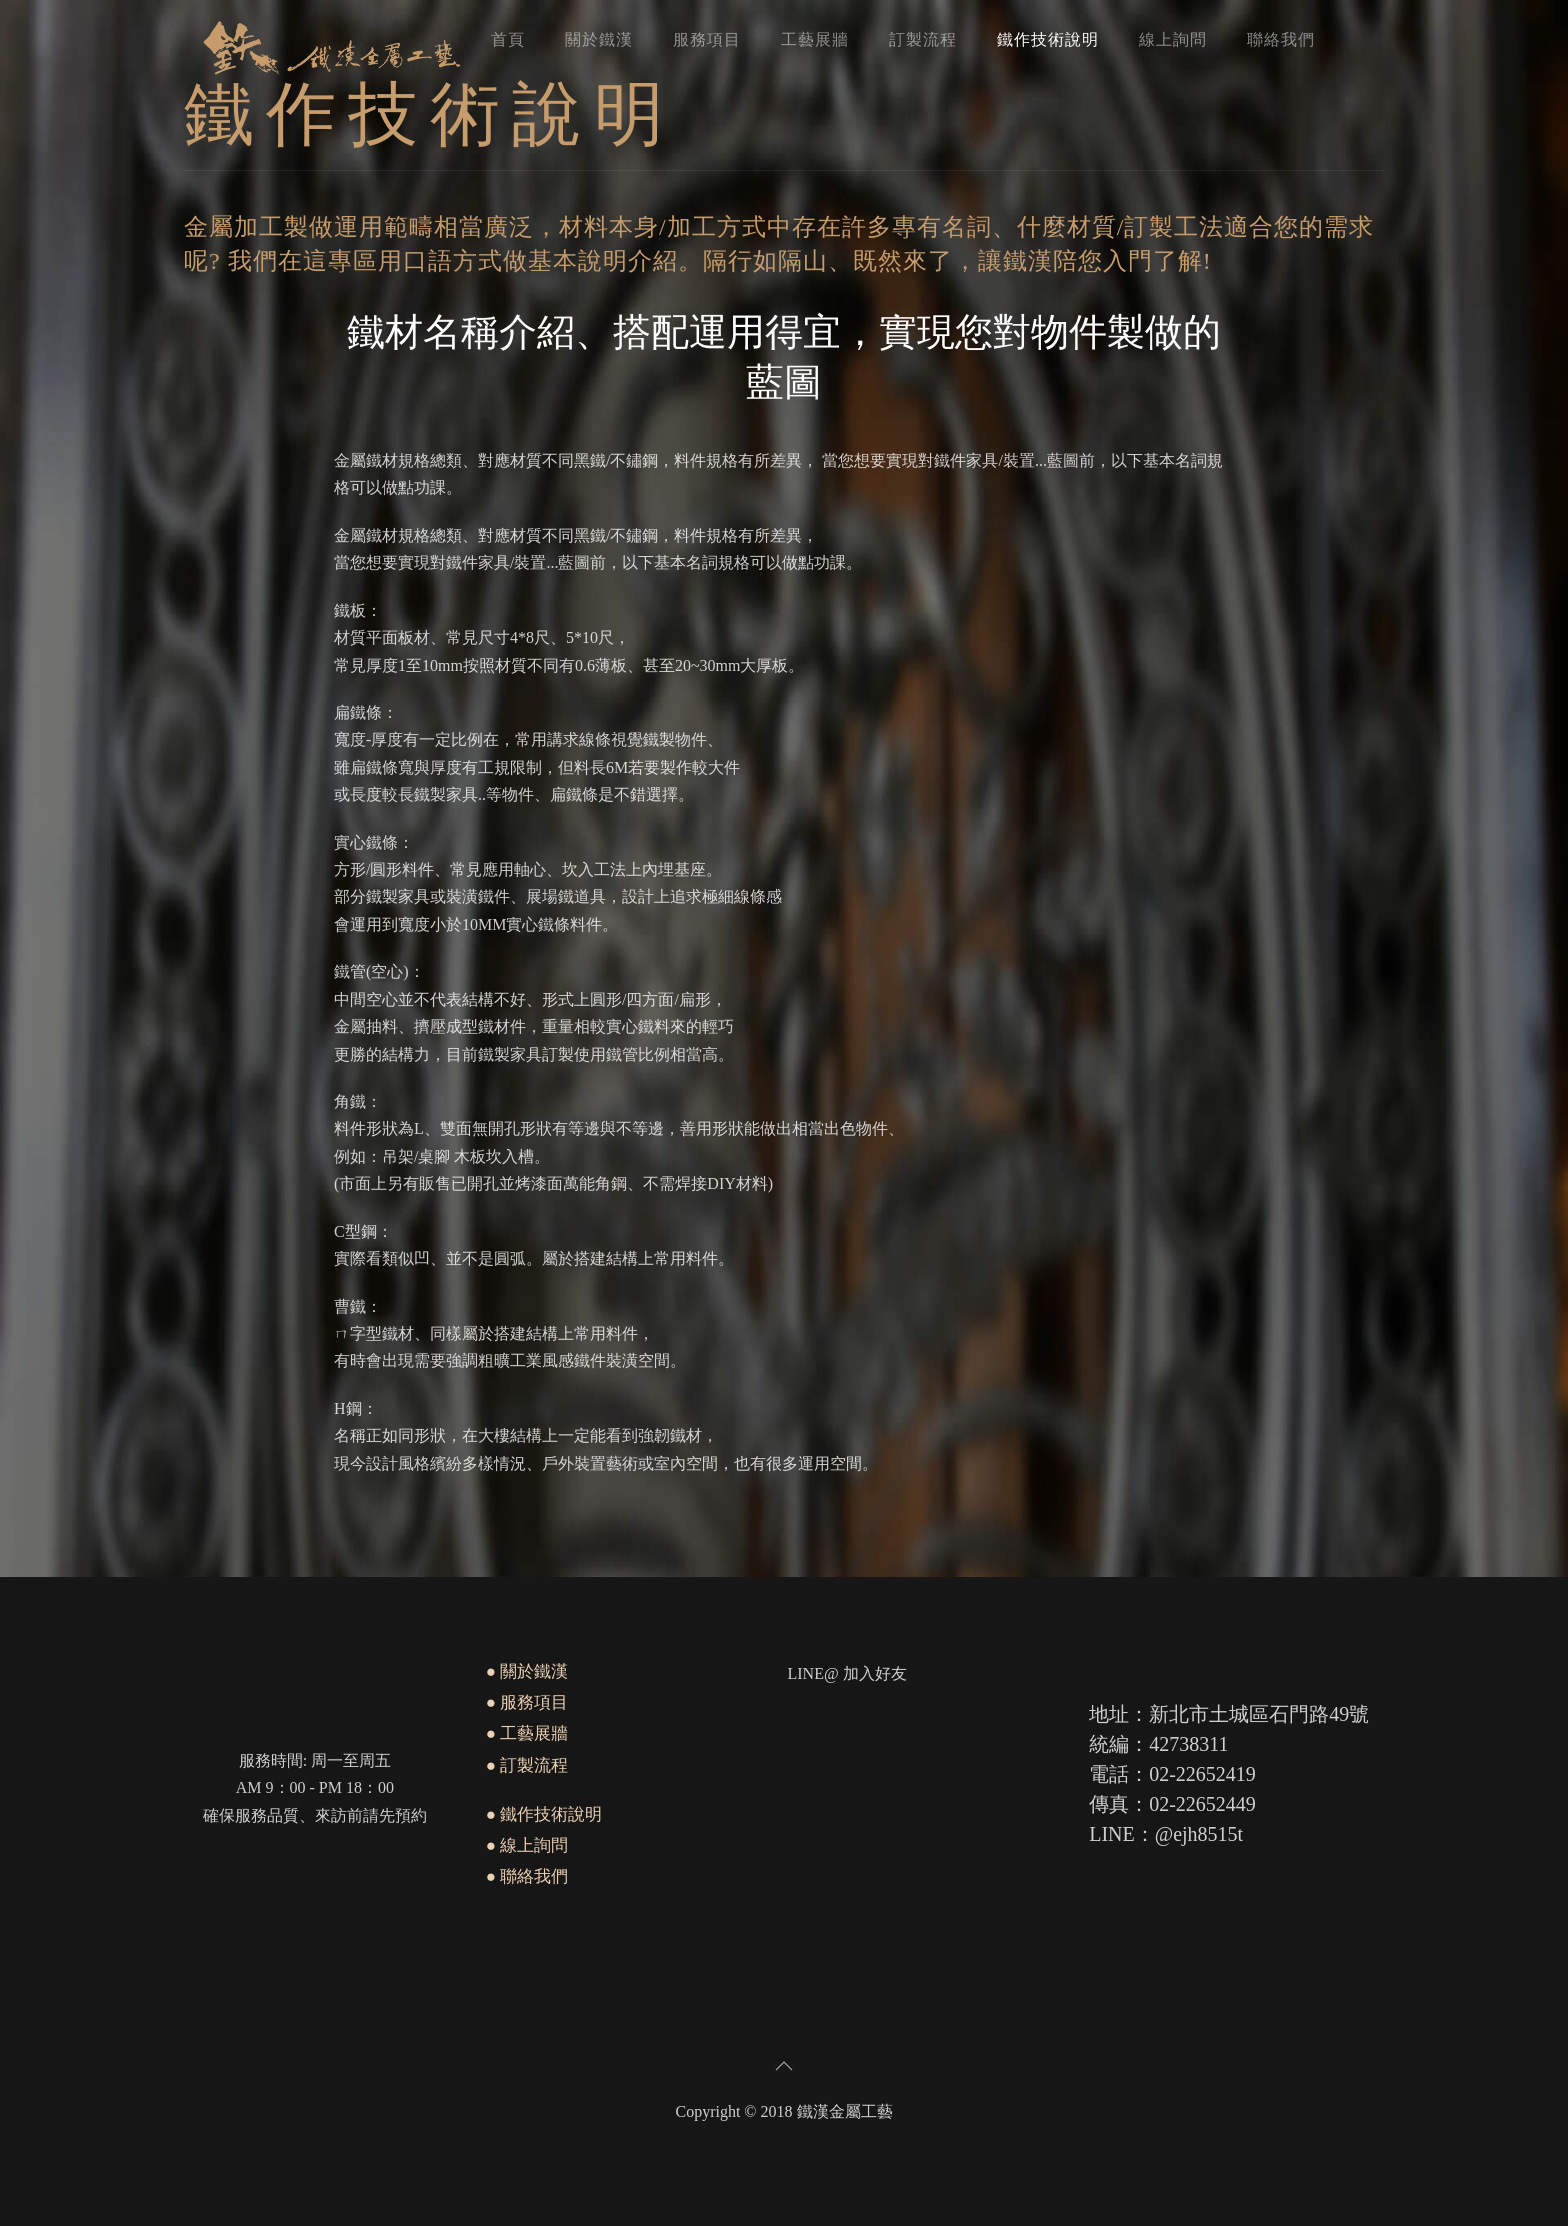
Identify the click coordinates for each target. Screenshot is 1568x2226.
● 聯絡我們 (527, 1876)
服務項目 (707, 39)
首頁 (508, 39)
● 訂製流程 (527, 1765)
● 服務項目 (527, 1702)
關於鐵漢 (599, 39)
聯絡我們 (1281, 39)
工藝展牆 (815, 39)
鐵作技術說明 (1048, 39)
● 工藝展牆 (527, 1733)
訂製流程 (923, 39)
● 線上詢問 (527, 1845)
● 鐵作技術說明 (544, 1814)
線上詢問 (1173, 39)
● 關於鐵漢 (527, 1671)
